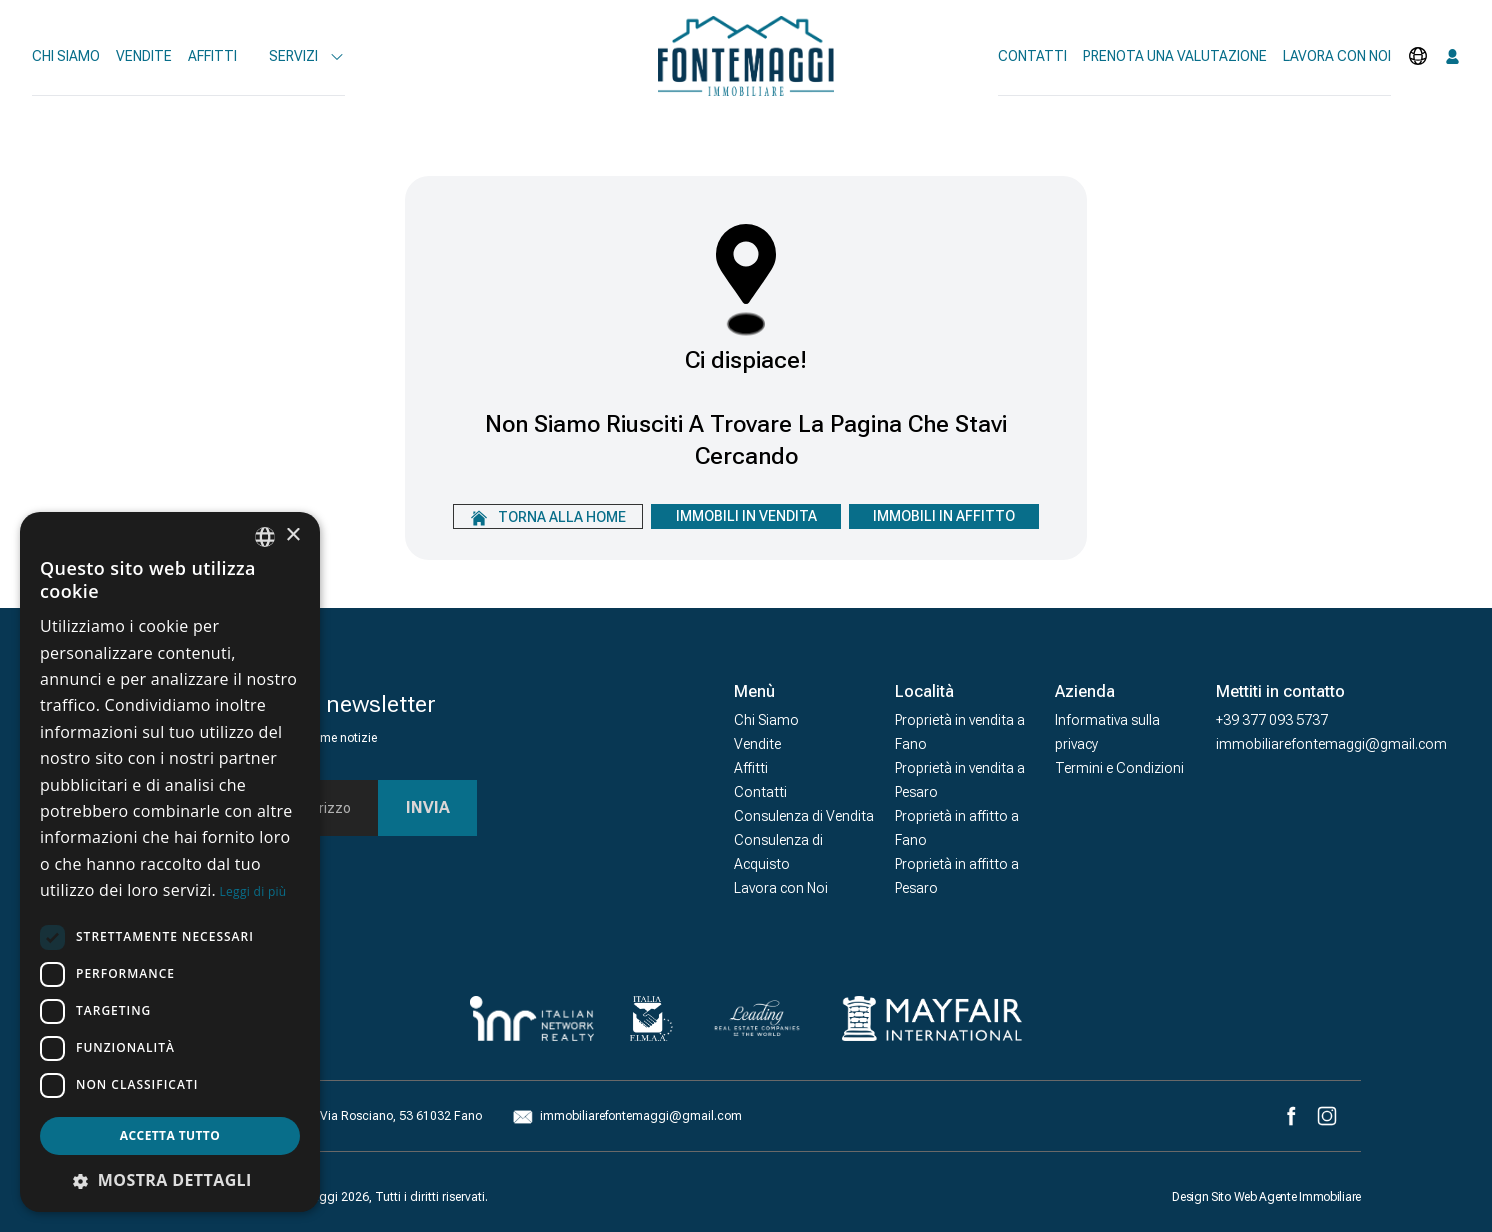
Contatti (1032, 56)
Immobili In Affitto (944, 516)
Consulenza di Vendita (804, 816)
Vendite (144, 56)
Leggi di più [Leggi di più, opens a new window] (253, 891)
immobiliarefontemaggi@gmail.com (1331, 744)
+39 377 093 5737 (1272, 720)
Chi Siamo (66, 56)
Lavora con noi (1337, 56)
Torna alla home (548, 517)
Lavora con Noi (781, 888)
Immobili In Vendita (746, 516)
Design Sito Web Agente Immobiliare (1266, 1197)
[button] (170, 1180)
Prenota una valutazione (1175, 56)
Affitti (212, 56)
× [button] (292, 535)
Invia (428, 807)
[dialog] (170, 862)
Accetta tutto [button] (170, 1135)
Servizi (307, 56)
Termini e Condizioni (1119, 768)
